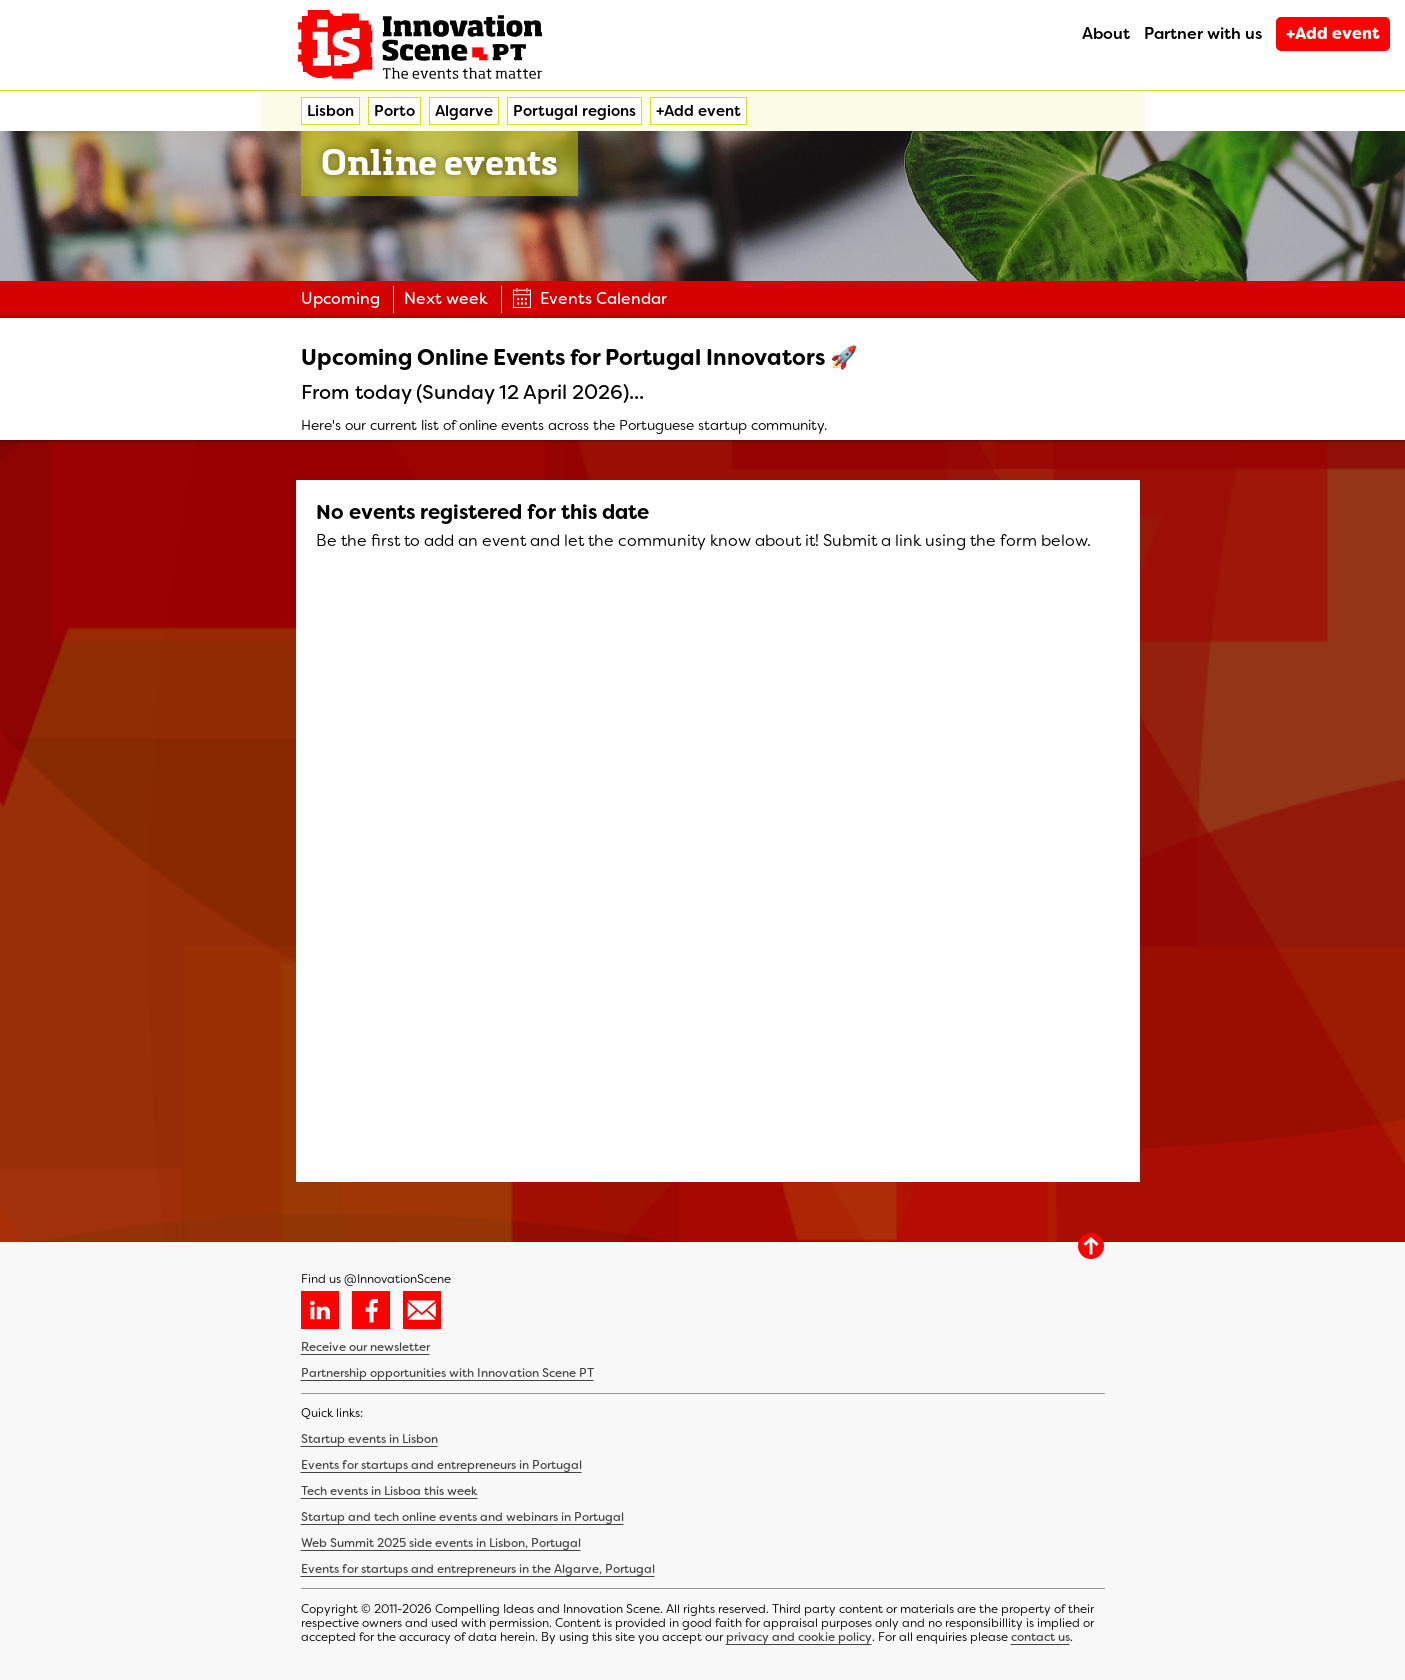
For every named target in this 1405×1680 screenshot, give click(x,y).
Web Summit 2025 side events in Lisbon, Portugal (441, 1543)
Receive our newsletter (365, 1347)
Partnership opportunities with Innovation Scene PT (447, 1373)
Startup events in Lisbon (369, 1439)
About (1106, 33)
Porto (394, 111)
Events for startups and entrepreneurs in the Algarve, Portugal (478, 1569)
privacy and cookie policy (799, 1637)
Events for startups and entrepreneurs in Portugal (441, 1465)
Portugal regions (574, 111)
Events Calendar (589, 298)
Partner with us (1203, 33)
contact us (1040, 1637)
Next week (446, 298)
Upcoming (340, 298)
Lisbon (330, 111)
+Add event (1333, 33)
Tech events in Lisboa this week (389, 1491)
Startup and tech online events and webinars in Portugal (462, 1517)
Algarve (464, 111)
